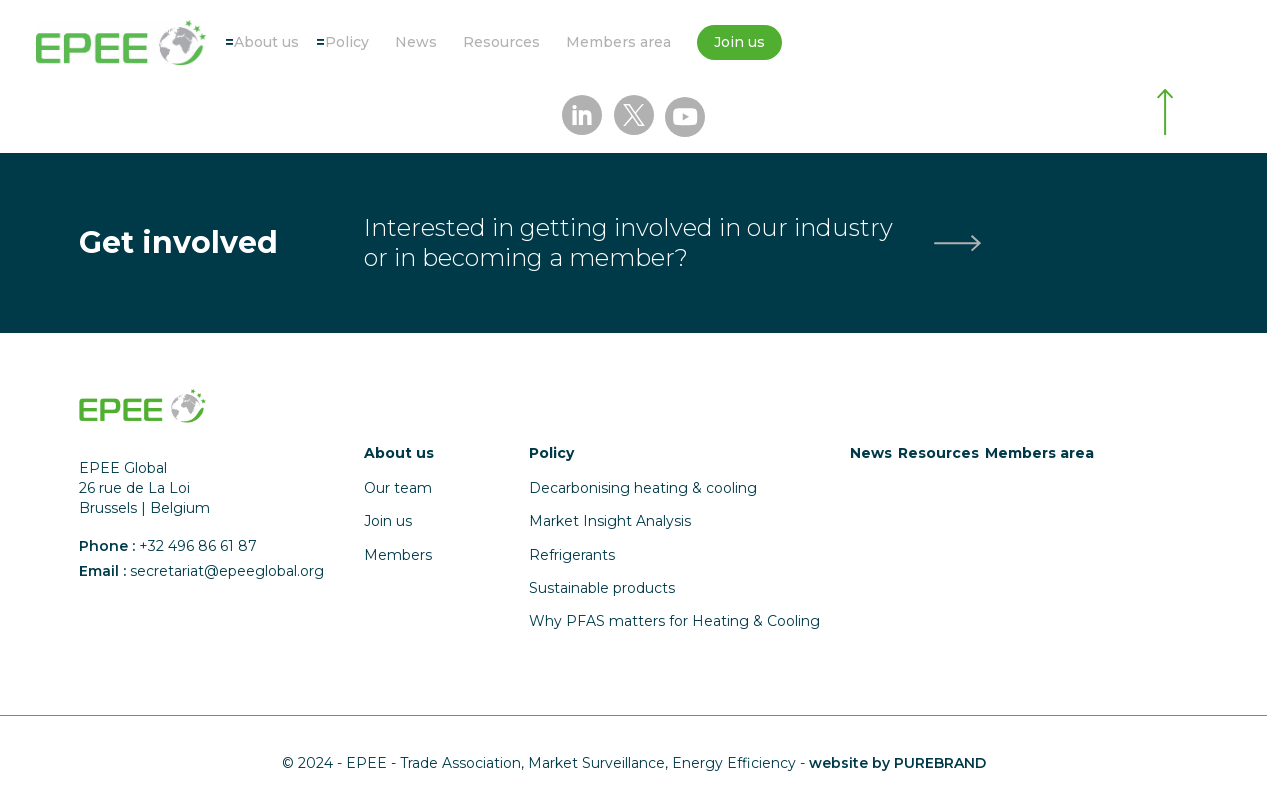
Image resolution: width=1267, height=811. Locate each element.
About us (266, 42)
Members (398, 555)
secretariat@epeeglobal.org (227, 571)
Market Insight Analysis (610, 521)
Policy (347, 42)
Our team (398, 488)
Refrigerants (572, 555)
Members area (618, 42)
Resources (501, 42)
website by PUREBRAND (897, 763)
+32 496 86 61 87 (198, 546)
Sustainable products (602, 588)
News (416, 42)
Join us (739, 42)
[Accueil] (121, 42)
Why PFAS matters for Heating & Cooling (674, 621)
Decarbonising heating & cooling (643, 488)
